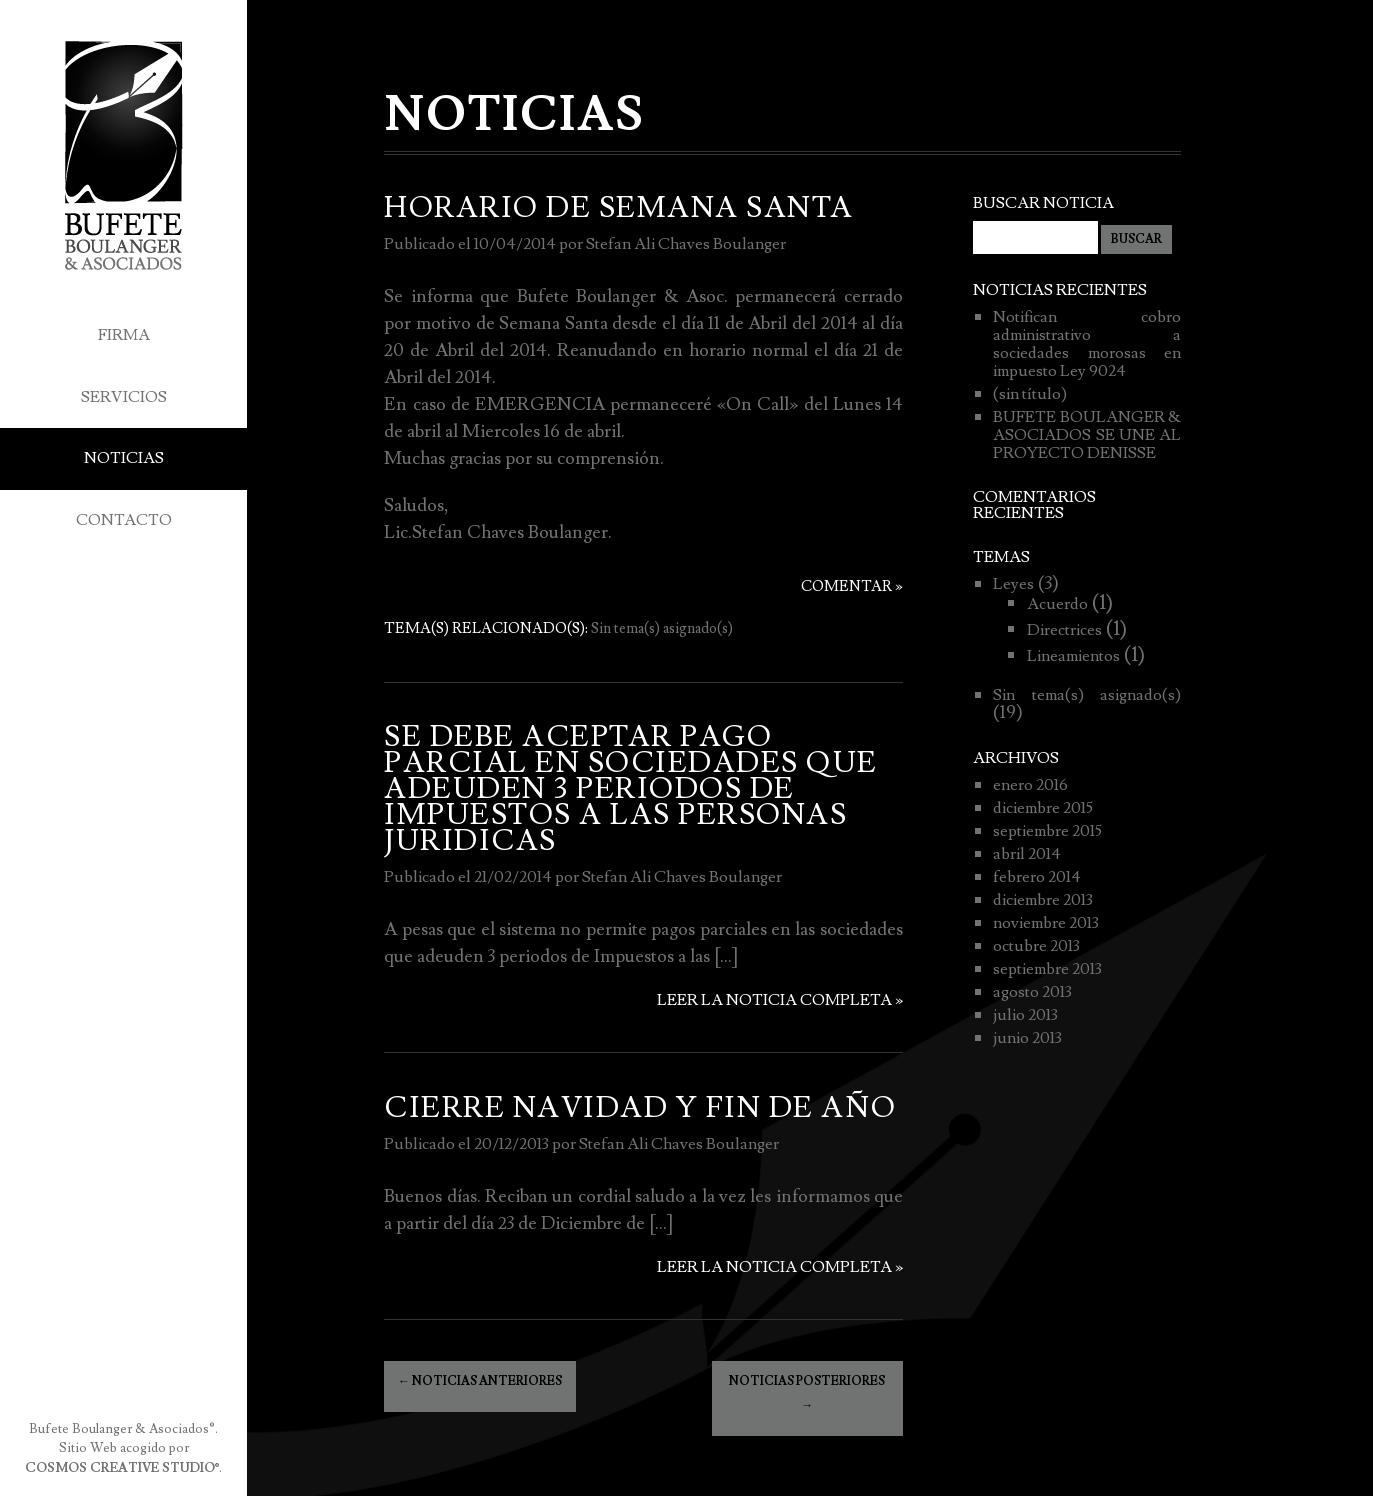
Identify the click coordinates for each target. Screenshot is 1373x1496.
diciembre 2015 (1043, 808)
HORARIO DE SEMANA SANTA (619, 208)
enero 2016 (1030, 785)
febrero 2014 (1037, 877)
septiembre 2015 (1047, 831)
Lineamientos (1073, 656)
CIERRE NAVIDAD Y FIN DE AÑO (640, 1108)
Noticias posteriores (807, 1393)
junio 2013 (1027, 1038)
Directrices (1064, 630)
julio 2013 (1025, 1015)
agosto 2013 (1032, 992)
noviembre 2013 (1046, 923)
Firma (124, 335)
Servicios (124, 397)
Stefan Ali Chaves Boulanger (686, 244)
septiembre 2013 (1047, 969)
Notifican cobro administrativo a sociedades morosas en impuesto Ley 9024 (1086, 344)
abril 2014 (1027, 854)
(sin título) (1030, 394)
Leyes (1013, 584)
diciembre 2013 (1043, 900)
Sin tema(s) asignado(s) (662, 628)
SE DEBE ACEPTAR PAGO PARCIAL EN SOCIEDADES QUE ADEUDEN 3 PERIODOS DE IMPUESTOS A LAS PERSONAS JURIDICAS (631, 789)
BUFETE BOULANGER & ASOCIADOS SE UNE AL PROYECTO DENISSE (1086, 435)
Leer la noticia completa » (780, 1000)
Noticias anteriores (480, 1381)
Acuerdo (1057, 604)
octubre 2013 (1036, 946)
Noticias (124, 458)
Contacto (124, 520)
